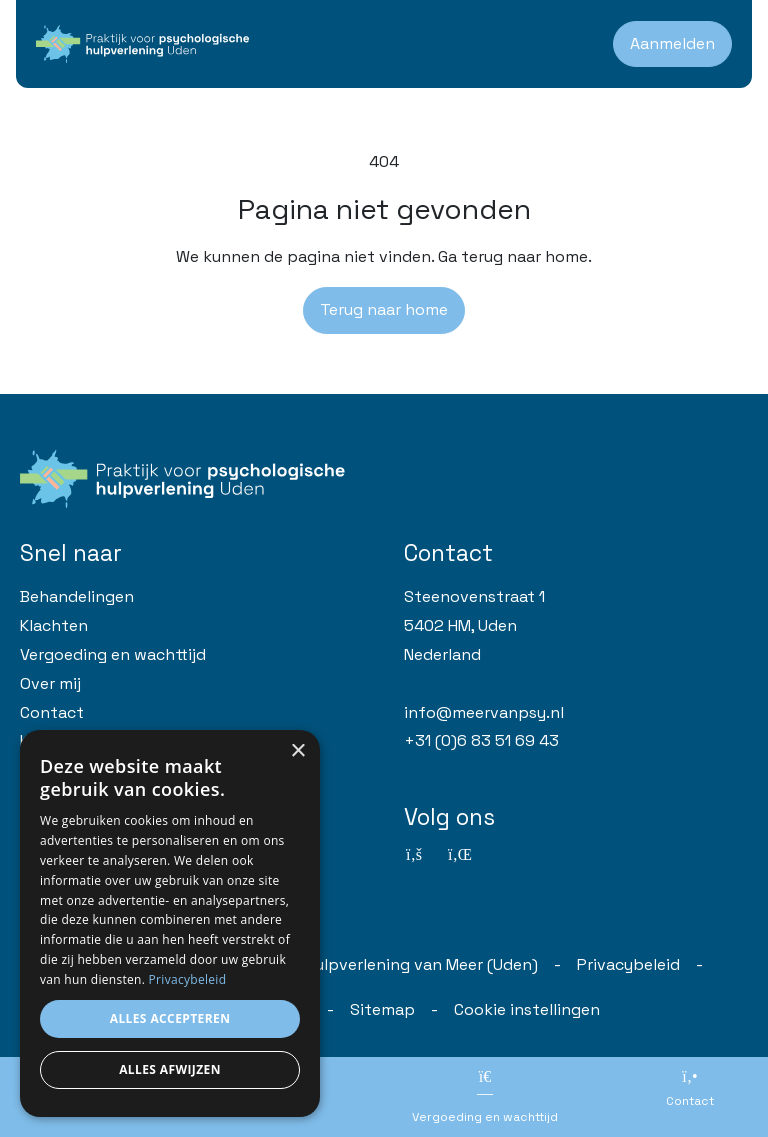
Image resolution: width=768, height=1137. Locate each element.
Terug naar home (384, 309)
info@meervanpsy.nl (484, 712)
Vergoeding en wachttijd (113, 654)
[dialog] (170, 923)
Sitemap (382, 1009)
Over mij (50, 683)
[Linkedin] (458, 855)
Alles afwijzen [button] (170, 1069)
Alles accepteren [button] (170, 1018)
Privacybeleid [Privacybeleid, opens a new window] (188, 979)
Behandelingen (77, 596)
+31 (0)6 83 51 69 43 (481, 740)
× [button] (297, 751)
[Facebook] (414, 855)
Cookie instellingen (527, 1009)
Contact (52, 712)
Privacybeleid (628, 964)
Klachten (54, 625)
